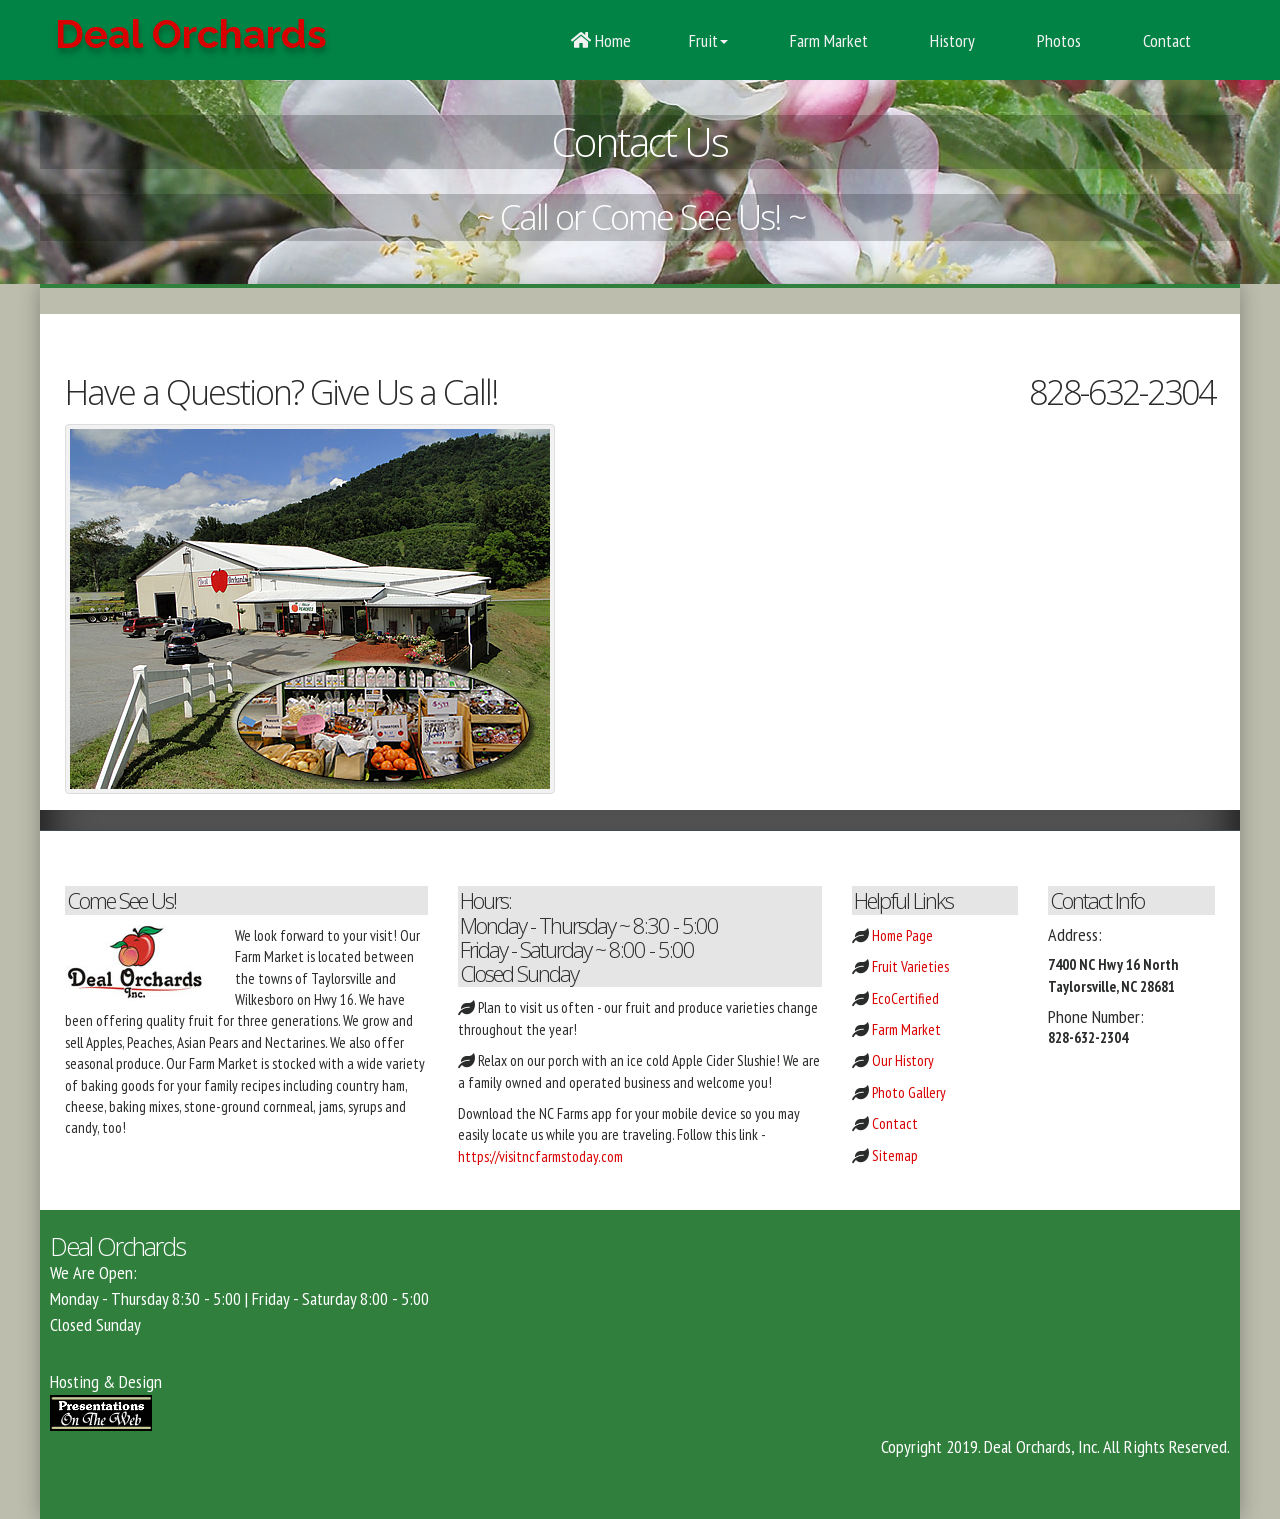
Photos (1057, 40)
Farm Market (827, 40)
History (950, 40)
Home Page (902, 935)
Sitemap (895, 1155)
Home (601, 40)
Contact (1165, 40)
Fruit (708, 40)
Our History (903, 1060)
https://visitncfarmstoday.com (540, 1156)
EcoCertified (905, 998)
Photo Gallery (909, 1092)
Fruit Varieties (910, 966)
